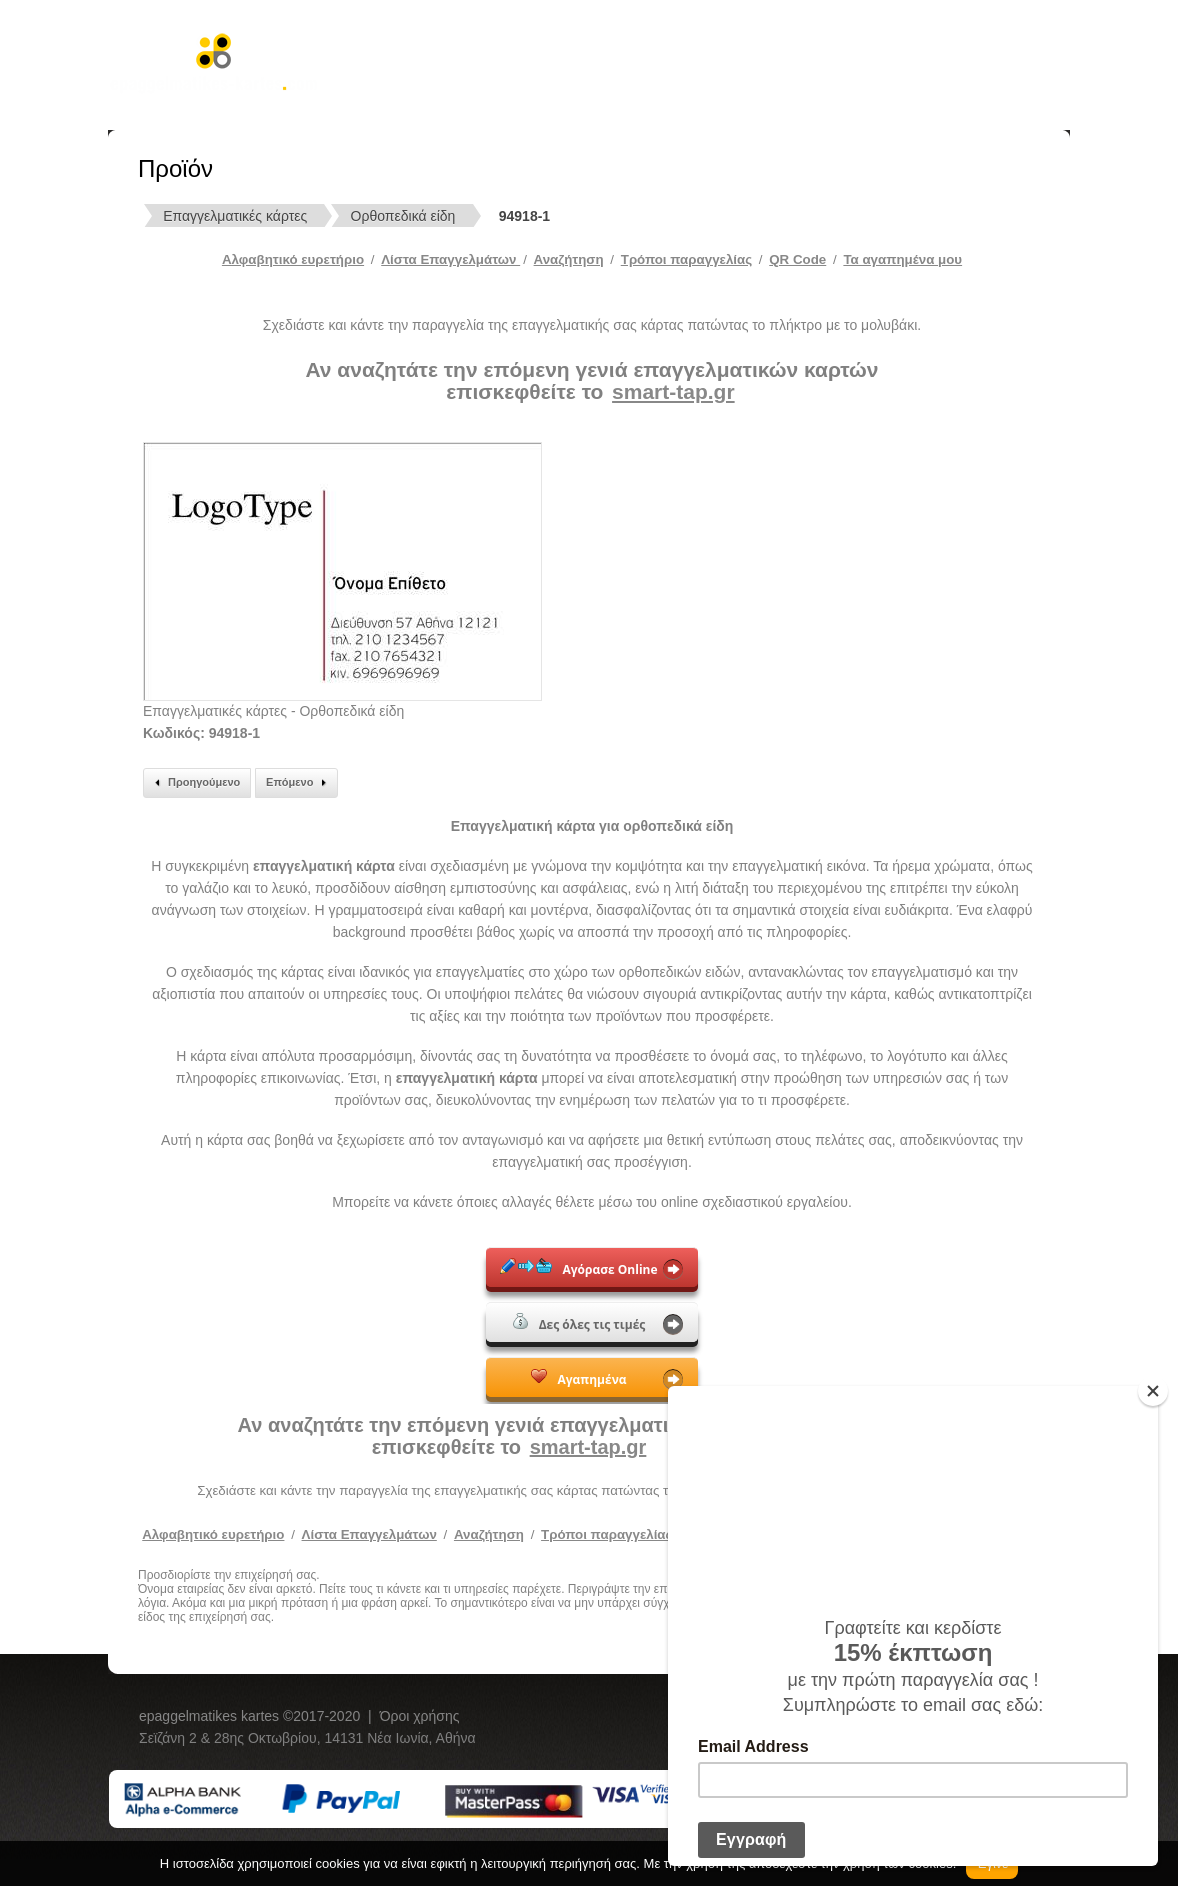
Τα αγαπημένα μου (902, 259)
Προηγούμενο (194, 783)
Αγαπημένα (578, 1378)
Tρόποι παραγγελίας (686, 259)
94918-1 (524, 216)
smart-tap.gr (673, 391)
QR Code (797, 259)
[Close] (1153, 1391)
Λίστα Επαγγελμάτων (450, 259)
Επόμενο (299, 783)
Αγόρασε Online (578, 1268)
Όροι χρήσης (420, 1716)
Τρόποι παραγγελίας (606, 1534)
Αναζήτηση (569, 259)
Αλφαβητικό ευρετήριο (293, 259)
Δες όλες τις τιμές (579, 1323)
